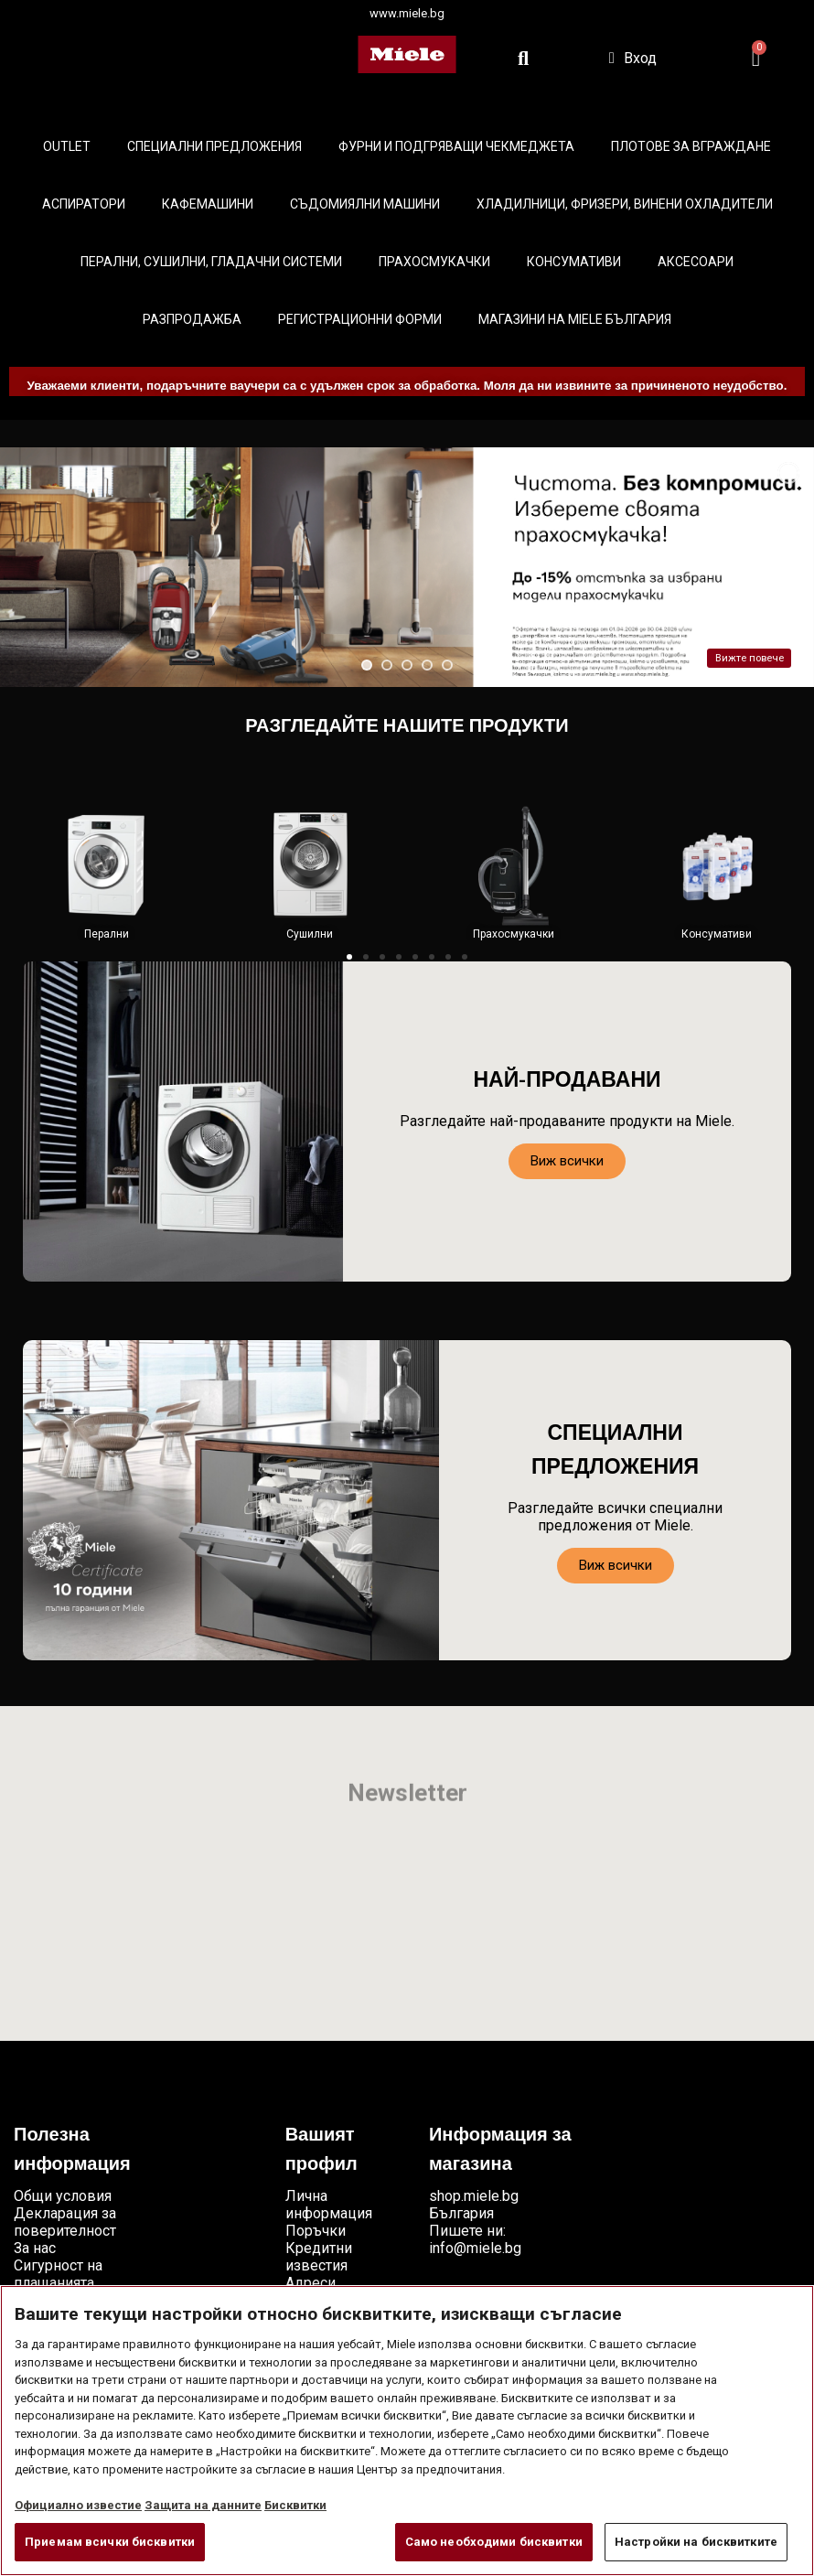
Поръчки (315, 2230)
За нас (35, 2248)
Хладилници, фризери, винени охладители (625, 204)
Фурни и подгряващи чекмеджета (456, 146)
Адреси (310, 2283)
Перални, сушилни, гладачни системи (211, 261)
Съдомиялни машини (365, 204)
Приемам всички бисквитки (110, 2542)
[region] (407, 2430)
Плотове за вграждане (691, 146)
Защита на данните (203, 2505)
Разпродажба (192, 319)
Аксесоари (696, 261)
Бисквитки (295, 2505)
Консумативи (574, 261)
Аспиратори (83, 204)
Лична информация (328, 2204)
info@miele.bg (475, 2248)
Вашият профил (321, 2150)
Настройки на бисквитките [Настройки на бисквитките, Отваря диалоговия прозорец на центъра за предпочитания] (696, 2542)
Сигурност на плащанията (58, 2274)
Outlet (67, 146)
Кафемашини (207, 204)
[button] (349, 957)
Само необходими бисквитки (494, 2542)
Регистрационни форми (360, 319)
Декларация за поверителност (65, 2222)
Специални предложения (214, 146)
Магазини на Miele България (574, 319)
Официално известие (78, 2505)
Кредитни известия (318, 2256)
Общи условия (63, 2196)
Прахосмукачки (434, 261)
